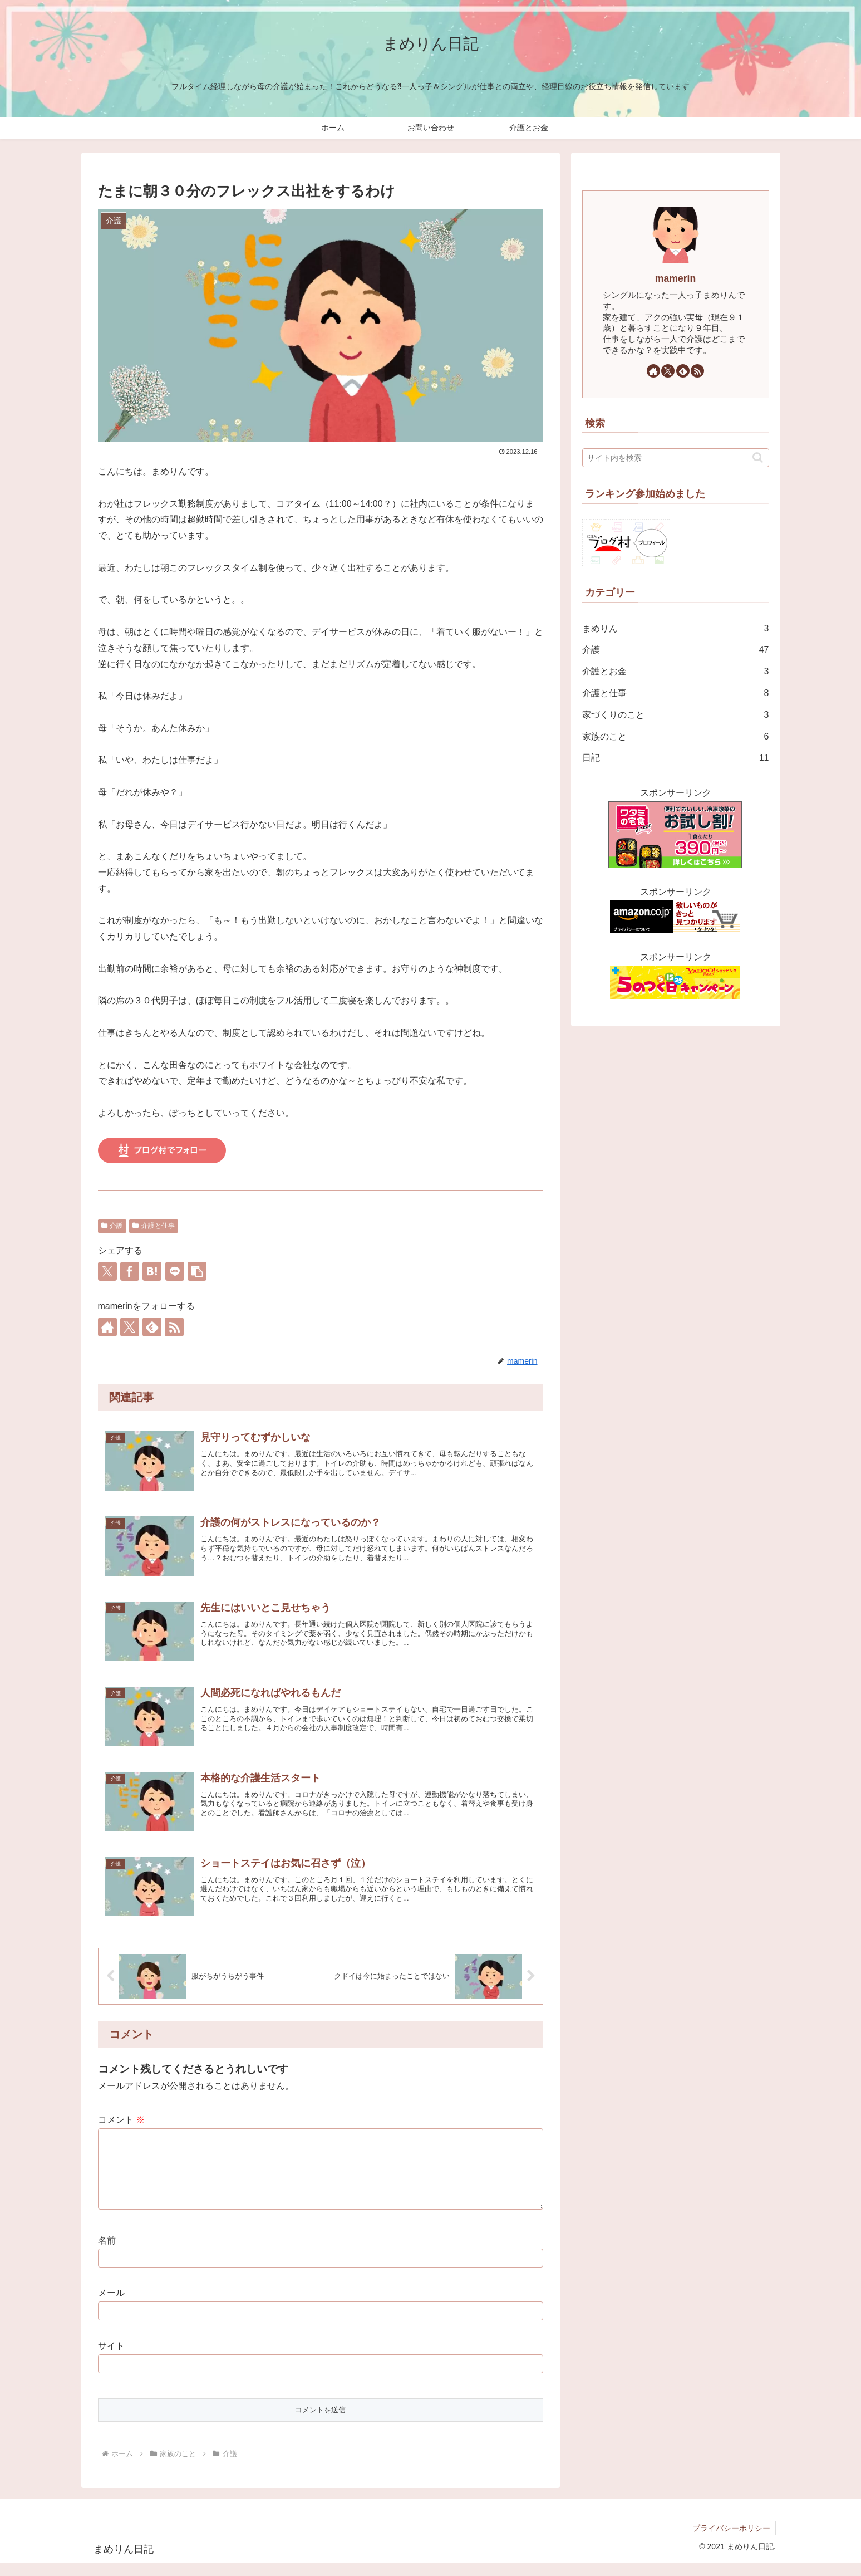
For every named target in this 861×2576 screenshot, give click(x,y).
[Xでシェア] (107, 1271)
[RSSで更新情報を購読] (174, 1327)
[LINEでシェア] (174, 1271)
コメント (121, 2119)
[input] (675, 457)
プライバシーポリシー (731, 2541)
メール (111, 2306)
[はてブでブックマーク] (151, 1271)
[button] (197, 1271)
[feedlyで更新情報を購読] (151, 1327)
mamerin (675, 278)
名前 (107, 2254)
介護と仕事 (153, 1226)
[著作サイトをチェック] (107, 1327)
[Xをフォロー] (129, 1327)
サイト (111, 2359)
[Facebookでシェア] (129, 1271)
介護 (112, 1226)
